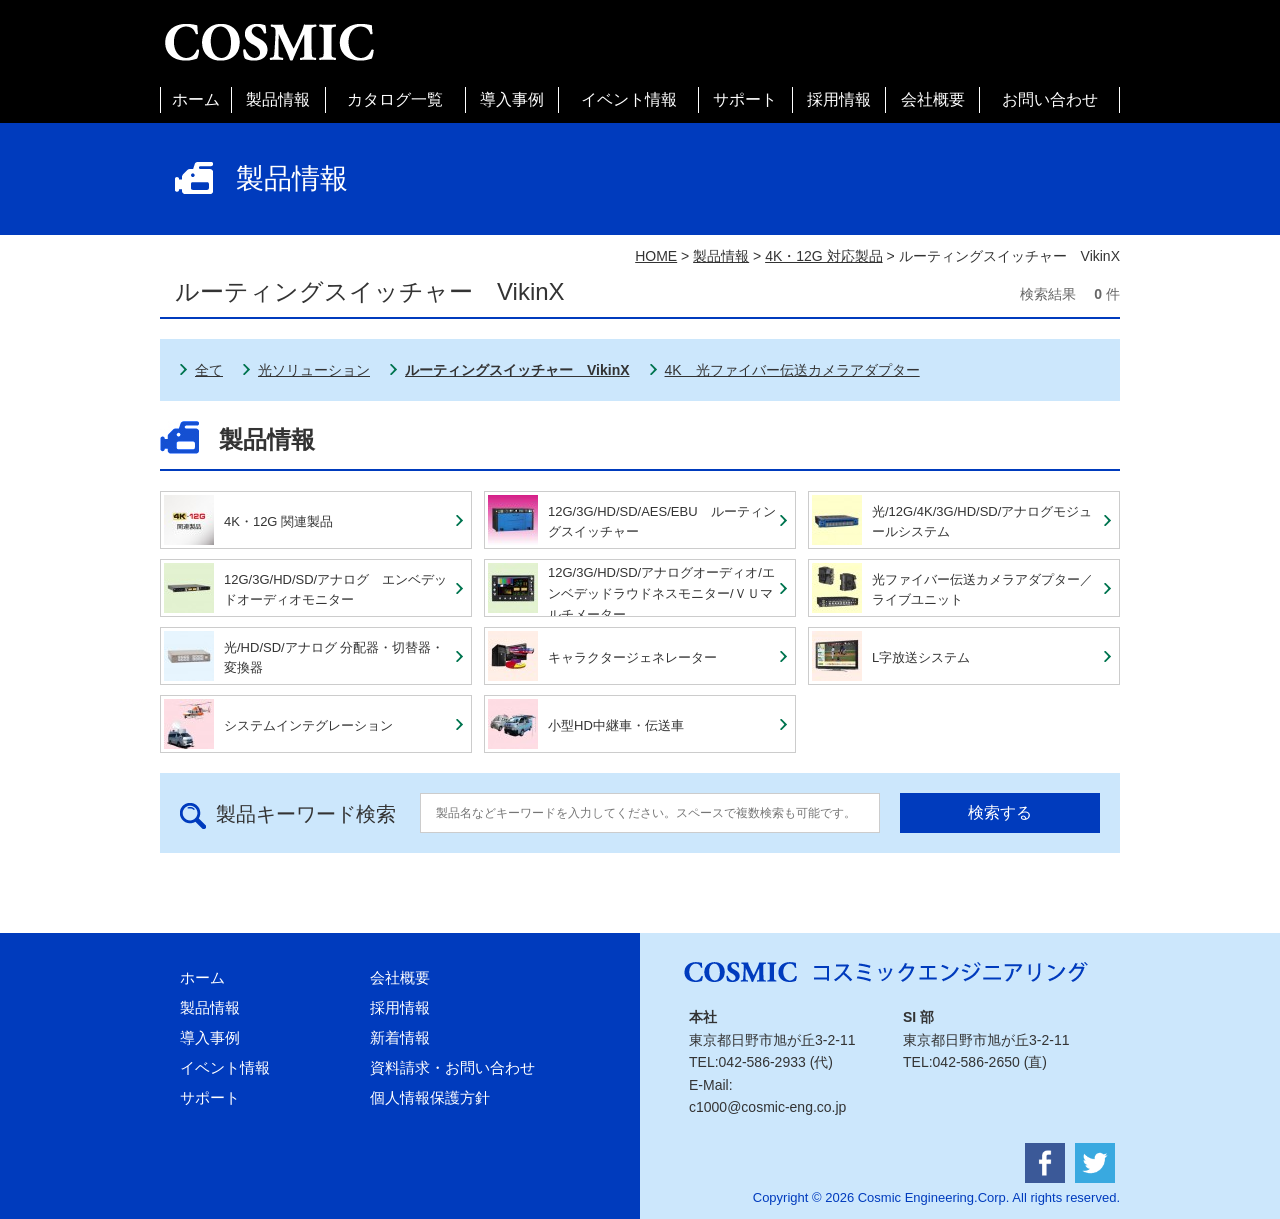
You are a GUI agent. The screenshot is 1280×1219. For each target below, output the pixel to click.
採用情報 (839, 99)
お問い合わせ (1050, 99)
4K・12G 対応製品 (823, 256)
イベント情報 (629, 99)
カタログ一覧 (395, 99)
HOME (656, 256)
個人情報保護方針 (430, 1097)
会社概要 (933, 99)
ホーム (196, 99)
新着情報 (400, 1037)
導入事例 (512, 99)
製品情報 (278, 99)
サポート (745, 99)
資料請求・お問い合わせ (452, 1067)
